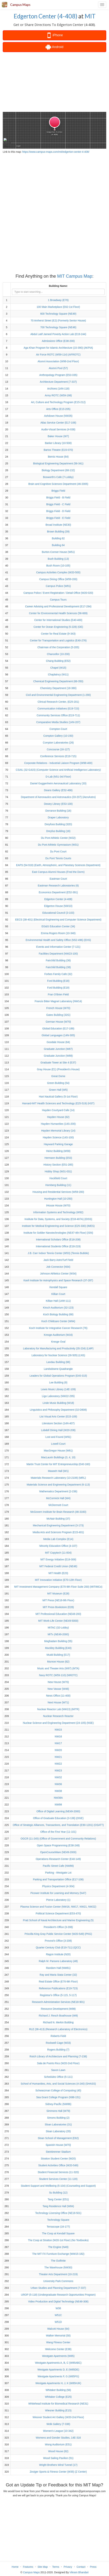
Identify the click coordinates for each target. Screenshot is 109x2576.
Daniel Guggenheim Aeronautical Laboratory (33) (58, 783)
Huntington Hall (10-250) (58, 1198)
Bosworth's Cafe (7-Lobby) (58, 477)
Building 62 (58, 538)
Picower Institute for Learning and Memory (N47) (58, 1893)
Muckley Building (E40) (58, 1647)
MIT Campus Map (74, 276)
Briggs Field (58, 490)
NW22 (58, 1763)
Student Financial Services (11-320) (58, 2172)
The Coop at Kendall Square (58, 2233)
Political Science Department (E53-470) (58, 1913)
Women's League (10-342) (58, 2430)
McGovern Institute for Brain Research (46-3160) (58, 1511)
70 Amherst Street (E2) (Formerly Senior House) (58, 320)
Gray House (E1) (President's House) (58, 1069)
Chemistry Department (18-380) (58, 688)
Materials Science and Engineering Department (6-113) (58, 1484)
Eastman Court (58, 878)
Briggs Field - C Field (58, 504)
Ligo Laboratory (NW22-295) (58, 1396)
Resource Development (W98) (58, 2008)
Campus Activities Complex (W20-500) (58, 572)
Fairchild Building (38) (58, 967)
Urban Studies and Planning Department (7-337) (58, 2287)
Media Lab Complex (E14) (58, 1539)
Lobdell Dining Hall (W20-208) (58, 1430)
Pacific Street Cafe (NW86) (58, 1865)
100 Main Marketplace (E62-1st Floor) (58, 306)
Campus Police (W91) (58, 586)
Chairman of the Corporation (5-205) (58, 647)
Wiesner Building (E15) (58, 2410)
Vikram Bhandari (79, 2572)
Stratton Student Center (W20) (58, 2158)
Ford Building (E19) (58, 987)
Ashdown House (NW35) (58, 415)
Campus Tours (58, 599)
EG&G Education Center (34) (58, 926)
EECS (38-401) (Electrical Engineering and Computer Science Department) (58, 919)
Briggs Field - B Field (58, 497)
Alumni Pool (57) (58, 368)
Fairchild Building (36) (58, 960)
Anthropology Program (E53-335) (58, 374)
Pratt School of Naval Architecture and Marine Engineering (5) (58, 1920)
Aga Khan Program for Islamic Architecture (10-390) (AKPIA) (58, 347)
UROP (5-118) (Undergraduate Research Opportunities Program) (58, 2294)
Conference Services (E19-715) (58, 756)
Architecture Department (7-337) (58, 381)
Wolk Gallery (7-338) (58, 2424)
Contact (81, 2566)
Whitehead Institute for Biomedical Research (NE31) (58, 2403)
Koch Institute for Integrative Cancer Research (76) (58, 1328)
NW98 (58, 1804)
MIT (90, 16)
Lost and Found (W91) (58, 1436)
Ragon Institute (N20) (58, 1954)
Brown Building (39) (58, 531)
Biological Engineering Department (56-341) (58, 463)
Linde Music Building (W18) (58, 1402)
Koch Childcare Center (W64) (58, 1321)
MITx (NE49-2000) (58, 1634)
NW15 (58, 1729)
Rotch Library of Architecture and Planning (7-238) (58, 2056)
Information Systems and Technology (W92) (58, 1212)
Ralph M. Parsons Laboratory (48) (58, 1961)
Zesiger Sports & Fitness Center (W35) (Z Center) (58, 2471)
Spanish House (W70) (58, 2144)
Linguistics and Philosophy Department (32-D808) (58, 1409)
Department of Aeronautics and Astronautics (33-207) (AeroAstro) (58, 797)
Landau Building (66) (58, 1362)
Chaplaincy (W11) (58, 674)
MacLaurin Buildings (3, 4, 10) (58, 1457)
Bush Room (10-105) (58, 565)
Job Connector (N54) (58, 1266)
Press (93, 2566)
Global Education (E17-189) (58, 1028)
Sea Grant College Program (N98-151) (58, 2097)
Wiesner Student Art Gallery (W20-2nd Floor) (58, 2417)
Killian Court (58, 1294)
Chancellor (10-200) (58, 654)
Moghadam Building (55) (58, 1641)
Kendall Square (58, 1287)
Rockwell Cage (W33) (58, 2042)
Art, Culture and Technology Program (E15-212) (58, 402)
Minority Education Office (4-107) (58, 1545)
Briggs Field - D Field (58, 511)
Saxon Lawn (58, 2070)
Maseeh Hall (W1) (58, 1471)
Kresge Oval (58, 1341)
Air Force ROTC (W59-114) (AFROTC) (58, 354)
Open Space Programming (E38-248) (58, 1845)
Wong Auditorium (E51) (58, 2444)
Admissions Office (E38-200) (58, 340)
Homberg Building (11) (58, 1185)
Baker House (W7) (58, 436)
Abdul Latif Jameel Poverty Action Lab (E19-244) (58, 334)
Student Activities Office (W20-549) (58, 2165)
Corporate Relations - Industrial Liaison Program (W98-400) (58, 763)
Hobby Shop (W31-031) (58, 1171)
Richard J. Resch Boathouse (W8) (58, 2015)
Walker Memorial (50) (58, 2335)
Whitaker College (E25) (58, 2396)
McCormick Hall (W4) (58, 1498)
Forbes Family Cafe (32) (58, 974)
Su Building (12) (58, 2192)
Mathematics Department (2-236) (58, 1491)
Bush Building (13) (58, 558)
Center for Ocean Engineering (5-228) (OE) (58, 626)
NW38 (58, 1790)
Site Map (43, 2566)
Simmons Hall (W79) (58, 2110)
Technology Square (58, 2219)
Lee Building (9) (58, 1382)
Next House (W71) (58, 1702)
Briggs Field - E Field (58, 517)
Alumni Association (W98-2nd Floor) (58, 361)
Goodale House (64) (58, 1042)
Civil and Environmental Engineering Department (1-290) (58, 694)
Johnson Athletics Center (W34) (58, 1273)
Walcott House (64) (58, 2328)
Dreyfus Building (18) (58, 831)
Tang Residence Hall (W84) (58, 2206)
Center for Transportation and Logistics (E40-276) (58, 640)
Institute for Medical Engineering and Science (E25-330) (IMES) (58, 1225)
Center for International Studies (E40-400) (58, 620)
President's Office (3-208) (58, 1927)
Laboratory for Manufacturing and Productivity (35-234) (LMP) (58, 1348)
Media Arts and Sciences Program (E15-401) (58, 1532)
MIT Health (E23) (58, 1573)
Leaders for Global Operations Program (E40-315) (58, 1375)
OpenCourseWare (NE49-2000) (58, 1852)
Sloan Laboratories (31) (58, 2124)
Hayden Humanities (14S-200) (58, 1123)
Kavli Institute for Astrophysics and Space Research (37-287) (58, 1280)
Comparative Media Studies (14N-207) (58, 722)
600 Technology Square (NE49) (58, 313)
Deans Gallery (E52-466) (58, 790)
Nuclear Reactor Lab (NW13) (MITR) (58, 1709)
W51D (58, 2321)
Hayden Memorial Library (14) (58, 1130)
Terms (55, 2566)
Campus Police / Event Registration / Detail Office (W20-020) (58, 592)
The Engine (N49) (58, 2247)
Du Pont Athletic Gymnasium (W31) (58, 844)
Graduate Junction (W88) (58, 1055)
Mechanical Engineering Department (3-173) (58, 1525)
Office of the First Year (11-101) (58, 1831)
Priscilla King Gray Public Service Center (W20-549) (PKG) (58, 1933)
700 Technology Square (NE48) (58, 327)
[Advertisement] (54, 81)
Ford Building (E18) (58, 980)
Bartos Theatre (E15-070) (58, 449)
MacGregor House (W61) (58, 1450)
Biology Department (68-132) (58, 470)
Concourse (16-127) (58, 749)
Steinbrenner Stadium (58, 2151)
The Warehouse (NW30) (58, 2267)
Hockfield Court (58, 1178)
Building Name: (58, 285)
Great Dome (58, 1076)
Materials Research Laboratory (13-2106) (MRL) (58, 1477)
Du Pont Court (58, 851)
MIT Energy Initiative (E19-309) (58, 1559)
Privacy (68, 2566)
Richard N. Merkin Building (58, 2022)
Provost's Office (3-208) (58, 1940)
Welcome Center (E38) (58, 2349)
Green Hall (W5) (58, 1089)
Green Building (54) (58, 1082)
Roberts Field (58, 2036)
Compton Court (58, 728)
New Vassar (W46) (58, 1688)
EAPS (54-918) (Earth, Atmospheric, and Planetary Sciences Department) (58, 865)
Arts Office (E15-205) (58, 409)
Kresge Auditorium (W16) (58, 1334)
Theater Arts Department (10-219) (58, 2274)
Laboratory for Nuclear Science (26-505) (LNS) (58, 1355)
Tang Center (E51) (58, 2199)
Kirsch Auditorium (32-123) (58, 1307)
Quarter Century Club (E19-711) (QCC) (58, 1947)
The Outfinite (58, 2260)
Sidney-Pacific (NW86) (58, 2104)
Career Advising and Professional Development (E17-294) (58, 606)
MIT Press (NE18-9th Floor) (58, 1600)
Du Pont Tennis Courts (58, 858)
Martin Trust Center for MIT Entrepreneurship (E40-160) (58, 1464)
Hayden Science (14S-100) (58, 1137)
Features (28, 2566)
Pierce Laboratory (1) (58, 1899)
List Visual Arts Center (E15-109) (58, 1416)
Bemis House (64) (58, 456)
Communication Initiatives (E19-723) (58, 708)
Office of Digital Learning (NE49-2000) (58, 1811)
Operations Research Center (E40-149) (58, 1859)
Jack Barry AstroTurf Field (58, 1259)
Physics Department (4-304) (58, 1886)
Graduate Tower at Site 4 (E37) (58, 1062)
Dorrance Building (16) (58, 810)
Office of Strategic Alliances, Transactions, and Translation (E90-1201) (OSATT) (58, 1824)
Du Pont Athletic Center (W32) (58, 837)
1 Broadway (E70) (58, 300)
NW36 (58, 1784)
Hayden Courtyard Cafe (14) (58, 1110)
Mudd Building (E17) (58, 1654)
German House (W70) (58, 1021)
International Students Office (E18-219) (58, 1246)
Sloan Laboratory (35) (58, 2131)
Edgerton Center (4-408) (45, 16)
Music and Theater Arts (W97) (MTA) (58, 1668)
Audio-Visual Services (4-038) (58, 429)
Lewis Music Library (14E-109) (58, 1389)
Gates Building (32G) (58, 1014)
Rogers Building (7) (58, 2049)
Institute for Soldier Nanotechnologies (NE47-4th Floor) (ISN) (58, 1232)
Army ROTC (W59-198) (58, 395)
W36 (58, 2308)
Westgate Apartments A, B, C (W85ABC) (58, 2362)
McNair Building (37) (58, 1518)
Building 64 (58, 545)
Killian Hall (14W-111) (58, 1300)
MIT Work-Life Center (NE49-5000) (58, 1620)
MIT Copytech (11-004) (58, 1552)
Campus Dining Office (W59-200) (58, 579)
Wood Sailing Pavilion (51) (58, 2458)
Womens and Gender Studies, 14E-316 (58, 2437)
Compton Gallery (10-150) (58, 735)
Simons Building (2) (58, 2117)
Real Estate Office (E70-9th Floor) (58, 1981)
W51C (58, 2315)
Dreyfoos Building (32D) (58, 824)
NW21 (58, 1756)
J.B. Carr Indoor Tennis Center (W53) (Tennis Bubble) (58, 1253)
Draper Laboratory (58, 817)
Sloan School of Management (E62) (58, 2138)
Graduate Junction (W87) (58, 1048)
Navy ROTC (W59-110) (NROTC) (58, 1675)
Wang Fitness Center (58, 2342)
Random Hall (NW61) (58, 1967)
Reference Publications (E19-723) (58, 1988)
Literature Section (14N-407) (58, 1423)
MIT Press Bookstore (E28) (58, 1607)
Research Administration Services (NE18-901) (58, 2001)
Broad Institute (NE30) (58, 524)
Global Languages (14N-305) (58, 1035)
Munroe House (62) (58, 1661)
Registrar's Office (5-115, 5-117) (58, 1995)
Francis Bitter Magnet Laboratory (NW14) (58, 1001)
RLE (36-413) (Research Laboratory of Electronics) (58, 2029)
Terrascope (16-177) (58, 2226)
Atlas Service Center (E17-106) (58, 422)
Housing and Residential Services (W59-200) (58, 1191)
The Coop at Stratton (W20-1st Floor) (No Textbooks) (58, 2240)
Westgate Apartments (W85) (58, 2355)
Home (15, 2566)
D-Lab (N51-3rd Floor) (58, 776)
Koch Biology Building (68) (58, 1314)
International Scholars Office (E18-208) (58, 1239)
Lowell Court (58, 1443)
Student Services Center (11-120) (58, 2178)
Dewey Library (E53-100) (58, 803)
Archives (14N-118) (58, 388)
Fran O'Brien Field (58, 994)
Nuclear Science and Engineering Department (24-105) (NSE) (58, 1722)
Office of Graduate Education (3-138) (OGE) (58, 1818)
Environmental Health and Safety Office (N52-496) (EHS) (58, 940)
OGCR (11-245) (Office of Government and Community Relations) (58, 1838)
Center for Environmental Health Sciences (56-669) (58, 613)
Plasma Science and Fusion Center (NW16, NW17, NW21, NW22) (58, 1906)
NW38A (58, 1797)
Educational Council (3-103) (58, 912)
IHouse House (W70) (58, 1205)
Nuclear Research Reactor (58, 1716)
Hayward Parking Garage (58, 1144)
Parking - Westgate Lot (58, 1872)
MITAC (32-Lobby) (58, 1627)
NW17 (58, 1743)
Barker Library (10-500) (58, 443)
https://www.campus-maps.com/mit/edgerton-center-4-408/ (55, 151)
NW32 (58, 1777)
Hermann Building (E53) (58, 1157)
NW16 (58, 1736)
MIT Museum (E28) (58, 1593)
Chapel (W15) (58, 667)
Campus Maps (20, 5)
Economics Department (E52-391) (58, 892)
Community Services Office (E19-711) (58, 715)
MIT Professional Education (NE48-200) (58, 1613)
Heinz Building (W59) (58, 1151)
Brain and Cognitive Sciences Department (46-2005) (58, 483)
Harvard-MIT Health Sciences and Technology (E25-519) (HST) (58, 1103)
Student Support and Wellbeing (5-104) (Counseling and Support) (58, 2185)
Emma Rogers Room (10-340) (58, 933)
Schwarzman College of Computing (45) (58, 2090)
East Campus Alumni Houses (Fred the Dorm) (58, 871)
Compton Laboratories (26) (58, 742)
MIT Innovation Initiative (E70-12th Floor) (58, 1579)
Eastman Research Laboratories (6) (58, 885)
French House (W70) (58, 1008)
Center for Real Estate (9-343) (58, 633)
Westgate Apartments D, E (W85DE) (58, 2369)
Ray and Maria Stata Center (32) (58, 1974)
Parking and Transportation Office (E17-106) (58, 1879)
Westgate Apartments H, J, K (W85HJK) (58, 2383)
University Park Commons (58, 2281)
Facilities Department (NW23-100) (58, 953)
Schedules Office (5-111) (58, 2076)
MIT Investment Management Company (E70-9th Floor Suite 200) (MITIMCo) (58, 1586)
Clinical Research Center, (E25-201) (58, 701)
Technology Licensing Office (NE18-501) (58, 2213)
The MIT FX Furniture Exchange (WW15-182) (58, 2253)
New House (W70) (58, 1682)
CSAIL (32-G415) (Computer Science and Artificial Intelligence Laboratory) (58, 769)
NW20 (58, 1750)
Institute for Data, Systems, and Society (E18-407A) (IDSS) (58, 1219)
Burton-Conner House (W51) (58, 551)
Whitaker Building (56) (58, 2390)
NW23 (58, 1770)
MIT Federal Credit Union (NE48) (58, 1566)
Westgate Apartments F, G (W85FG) (58, 2376)
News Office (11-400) (58, 1695)
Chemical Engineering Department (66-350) (58, 681)
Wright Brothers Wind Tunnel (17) (58, 2464)
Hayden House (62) (58, 1117)
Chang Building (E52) (58, 660)
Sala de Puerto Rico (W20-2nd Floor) (58, 2063)
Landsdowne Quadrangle (58, 1368)
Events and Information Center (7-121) (58, 946)
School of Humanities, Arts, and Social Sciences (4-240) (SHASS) (58, 2083)
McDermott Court (58, 1505)
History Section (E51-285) (58, 1164)
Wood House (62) (58, 2451)
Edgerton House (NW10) (58, 905)
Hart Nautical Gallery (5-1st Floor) (58, 1096)
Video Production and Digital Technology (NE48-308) (58, 2301)
